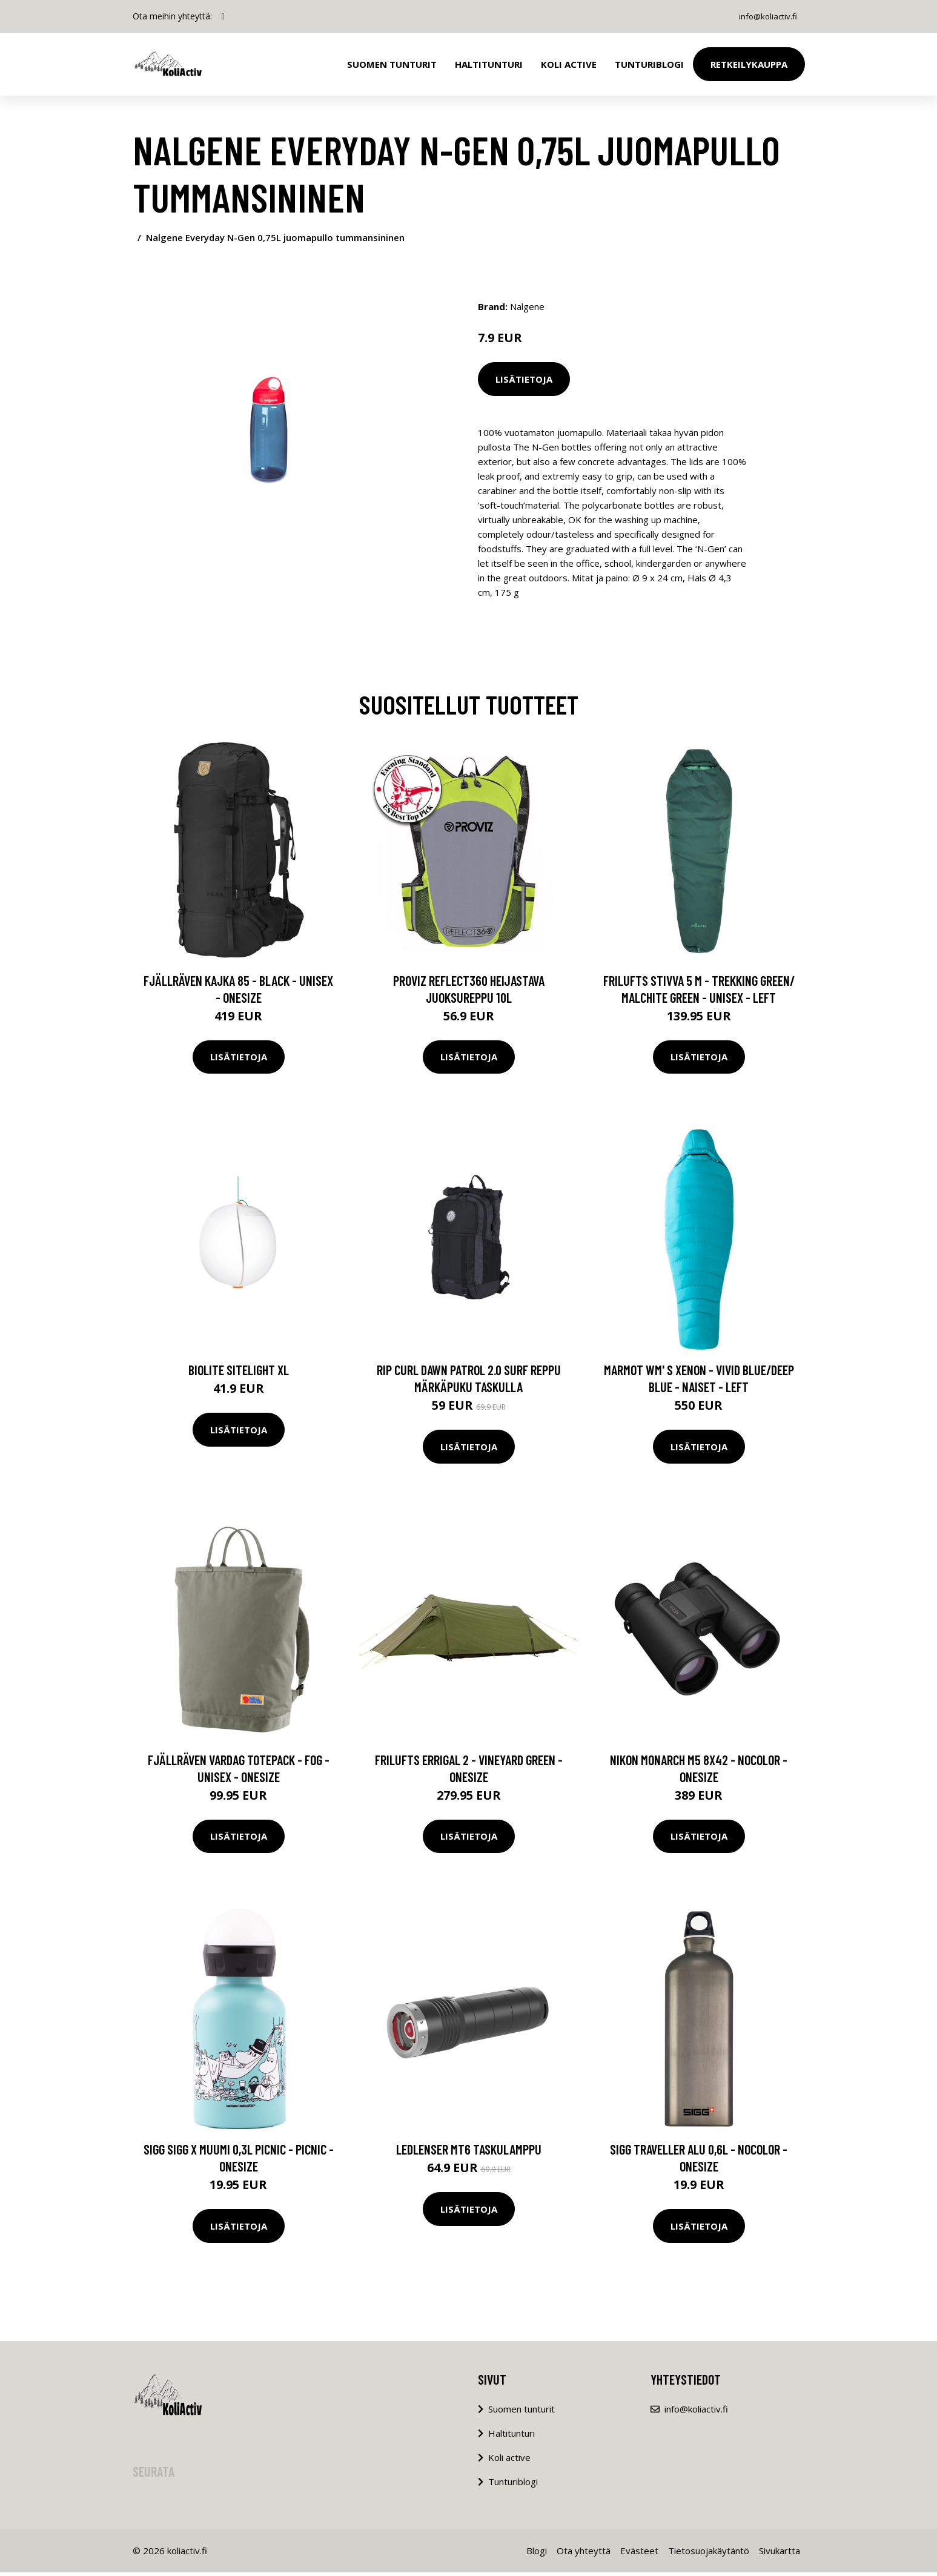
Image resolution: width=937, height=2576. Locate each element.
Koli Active (569, 64)
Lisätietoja (523, 379)
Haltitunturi (489, 64)
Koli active (509, 2461)
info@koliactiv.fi (764, 16)
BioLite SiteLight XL (238, 1373)
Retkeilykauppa (748, 64)
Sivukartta (779, 2554)
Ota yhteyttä (584, 2554)
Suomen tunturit (392, 64)
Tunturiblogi (649, 64)
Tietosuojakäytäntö (708, 2554)
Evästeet (639, 2554)
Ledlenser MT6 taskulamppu (468, 2153)
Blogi (536, 2554)
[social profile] (223, 16)
